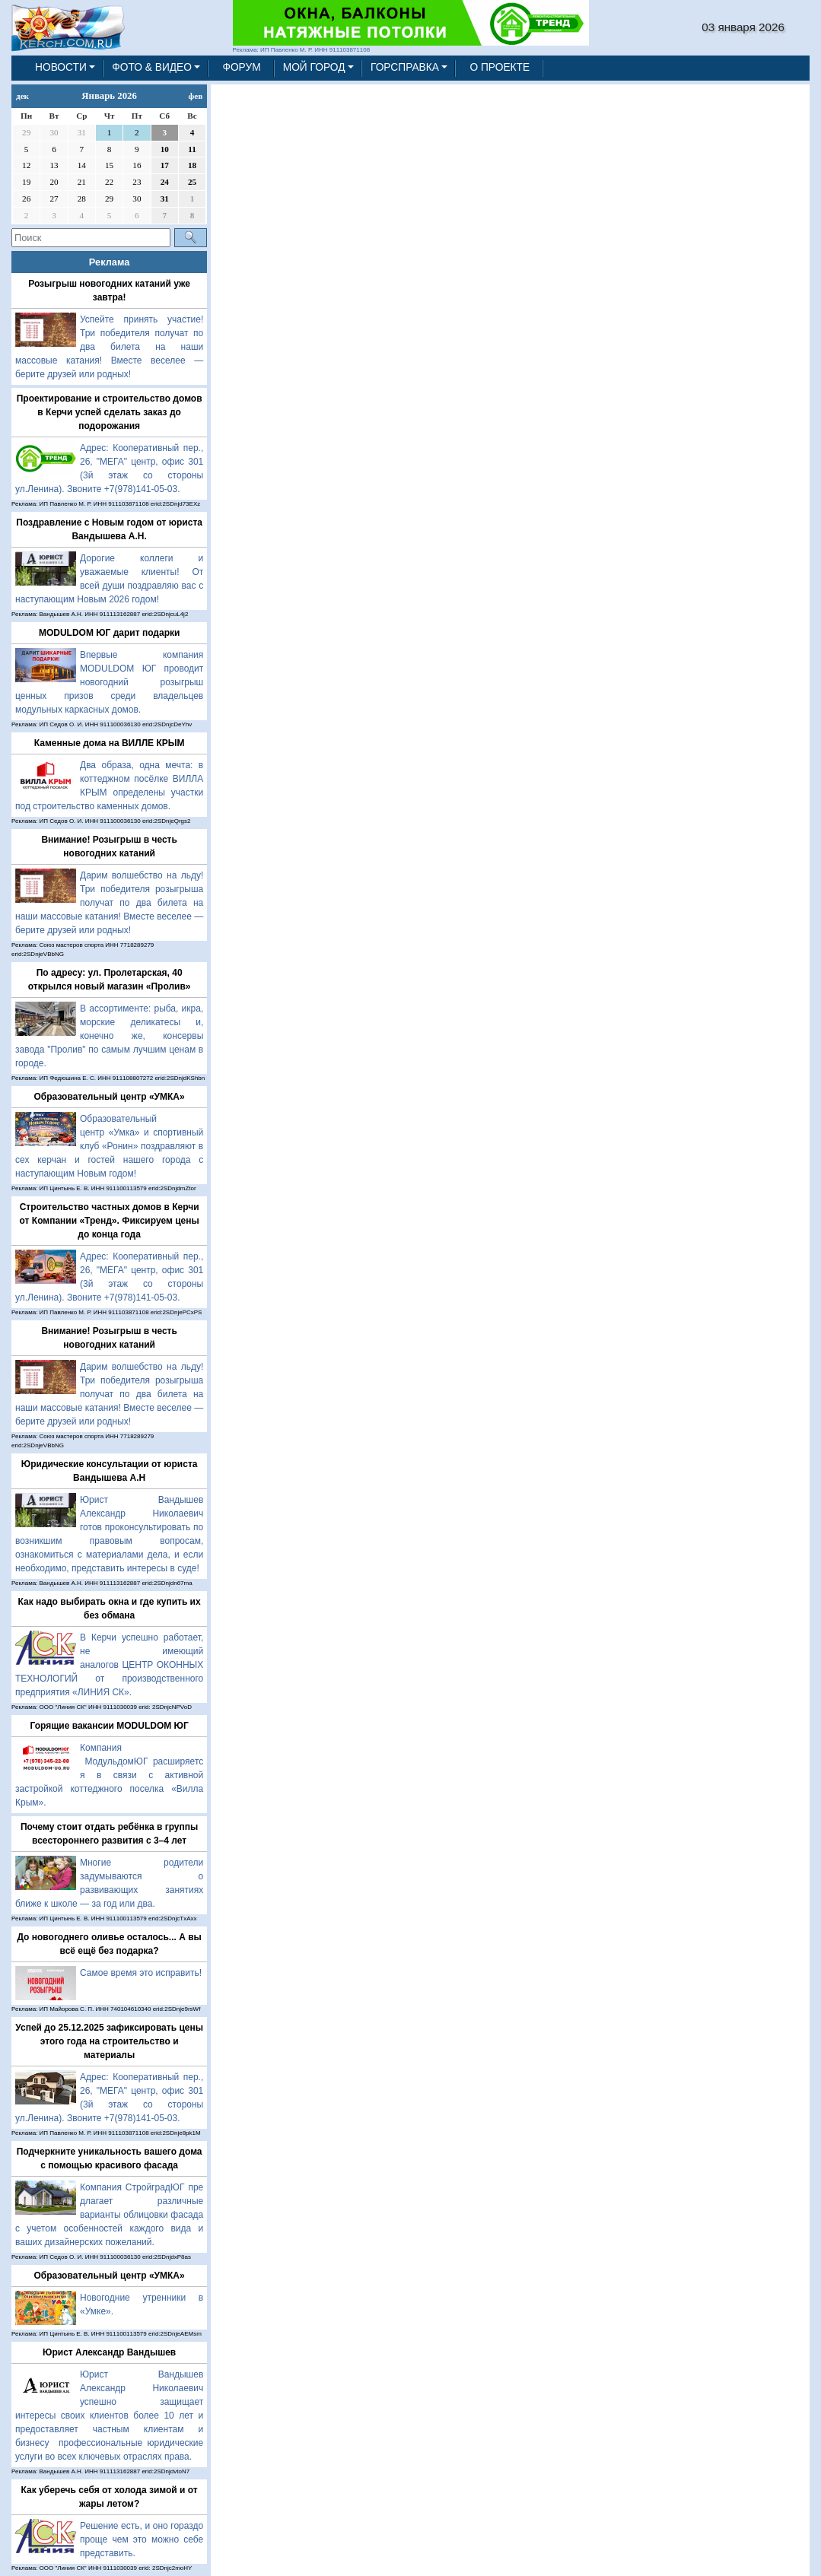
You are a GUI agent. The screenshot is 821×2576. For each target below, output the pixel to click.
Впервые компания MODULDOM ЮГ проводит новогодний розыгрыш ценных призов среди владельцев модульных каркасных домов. (109, 682)
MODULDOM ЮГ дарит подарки (109, 632)
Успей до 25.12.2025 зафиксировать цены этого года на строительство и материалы (109, 2041)
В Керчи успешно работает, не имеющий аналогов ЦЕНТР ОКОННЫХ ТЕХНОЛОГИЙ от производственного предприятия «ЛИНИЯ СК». (109, 1665)
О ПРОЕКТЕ (499, 67)
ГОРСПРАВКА (405, 67)
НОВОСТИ (61, 67)
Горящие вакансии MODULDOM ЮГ (109, 1725)
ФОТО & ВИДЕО (152, 67)
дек (22, 95)
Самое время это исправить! (141, 1973)
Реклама (109, 262)
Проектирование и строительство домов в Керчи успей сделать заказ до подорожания (109, 412)
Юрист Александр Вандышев (109, 2352)
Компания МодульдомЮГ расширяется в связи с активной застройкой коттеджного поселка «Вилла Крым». (109, 1775)
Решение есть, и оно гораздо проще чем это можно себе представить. (141, 2539)
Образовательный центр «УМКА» (109, 1096)
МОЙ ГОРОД (314, 67)
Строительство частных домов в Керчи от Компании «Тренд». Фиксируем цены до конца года (109, 1221)
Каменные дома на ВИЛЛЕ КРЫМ (109, 743)
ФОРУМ (241, 67)
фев (196, 95)
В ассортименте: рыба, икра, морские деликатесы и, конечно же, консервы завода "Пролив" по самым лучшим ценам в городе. (109, 1036)
